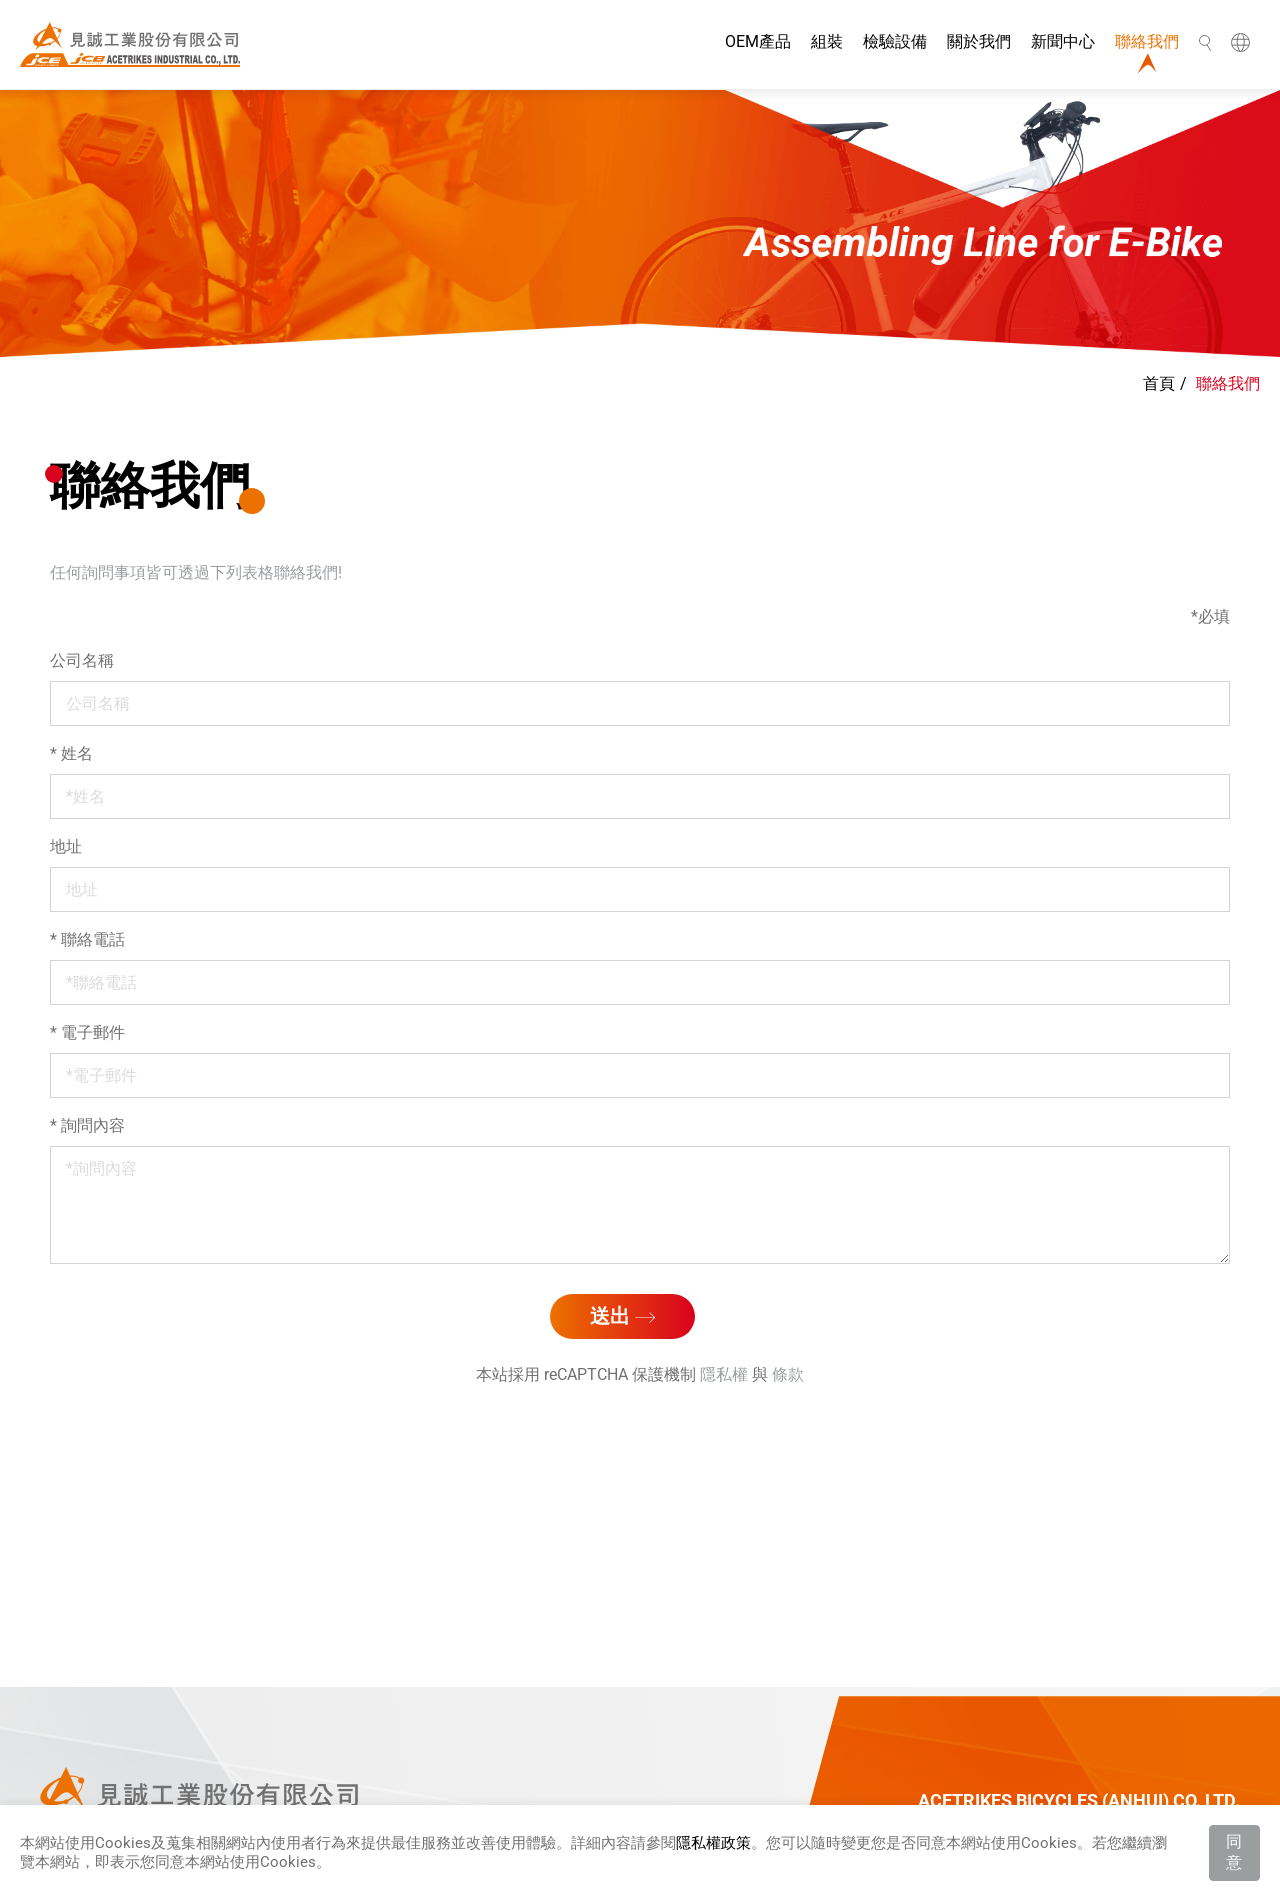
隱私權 (724, 1374)
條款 (788, 1374)
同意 (1234, 1852)
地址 (66, 846)
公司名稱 (82, 660)
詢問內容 (87, 1125)
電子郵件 (87, 1032)
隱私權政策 (713, 1843)
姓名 (71, 753)
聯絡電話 (87, 939)
